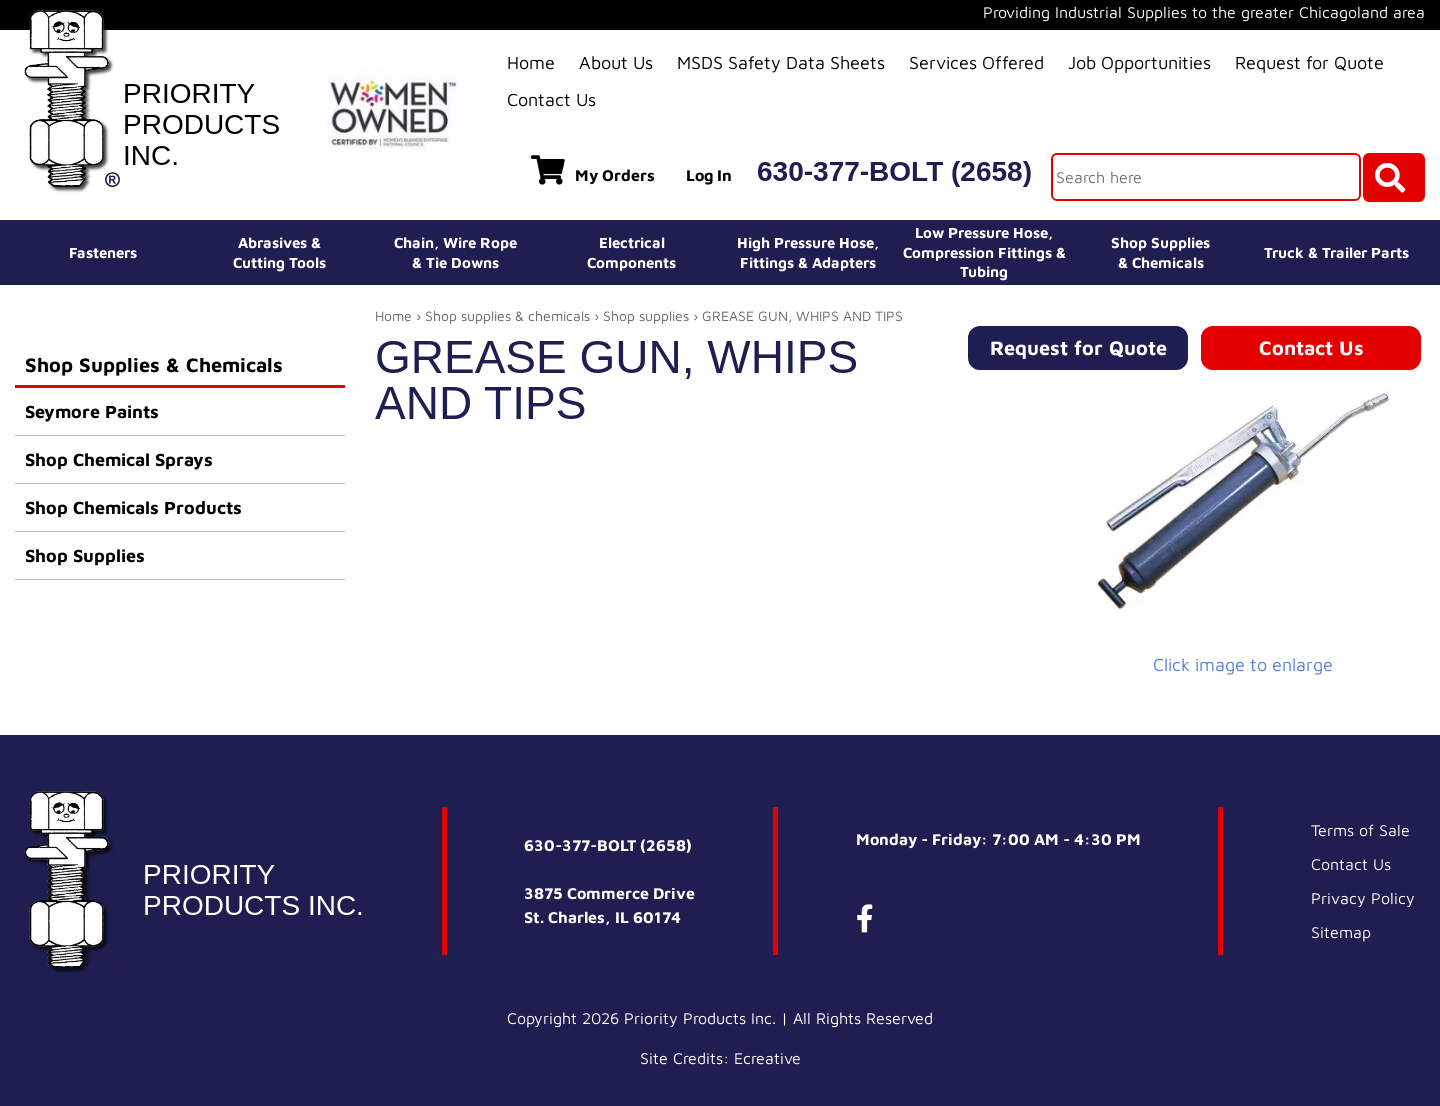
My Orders (593, 170)
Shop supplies (646, 315)
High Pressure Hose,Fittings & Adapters (808, 252)
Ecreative (767, 1058)
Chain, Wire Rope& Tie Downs (455, 252)
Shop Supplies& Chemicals (1160, 252)
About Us (616, 62)
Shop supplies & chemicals (507, 315)
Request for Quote (1309, 62)
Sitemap (1341, 932)
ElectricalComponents (631, 252)
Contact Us (551, 99)
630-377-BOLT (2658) (894, 171)
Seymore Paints (92, 411)
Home (531, 62)
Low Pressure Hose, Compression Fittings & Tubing (984, 252)
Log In (709, 175)
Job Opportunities (1139, 62)
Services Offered (976, 62)
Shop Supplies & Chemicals (154, 364)
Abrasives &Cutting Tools (279, 252)
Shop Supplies (85, 555)
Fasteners (103, 252)
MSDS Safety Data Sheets (781, 62)
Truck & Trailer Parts (1336, 252)
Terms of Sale (1360, 830)
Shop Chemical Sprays (119, 459)
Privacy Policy (1363, 898)
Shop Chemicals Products (133, 507)
